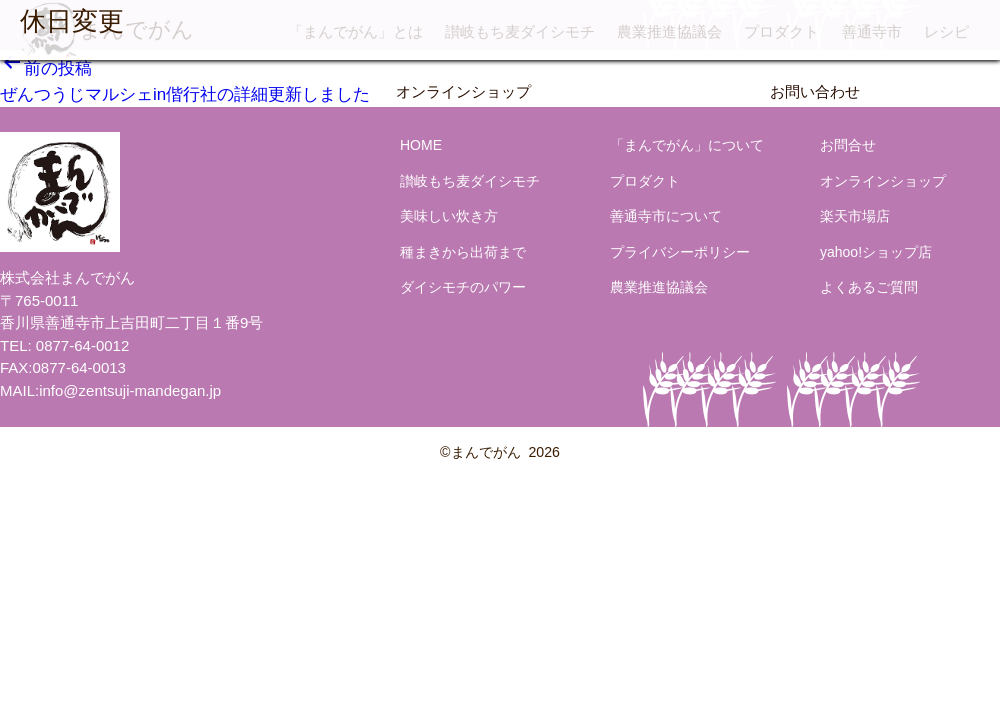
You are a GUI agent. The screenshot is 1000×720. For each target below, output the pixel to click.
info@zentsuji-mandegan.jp (130, 390)
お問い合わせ (815, 91)
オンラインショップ (463, 91)
